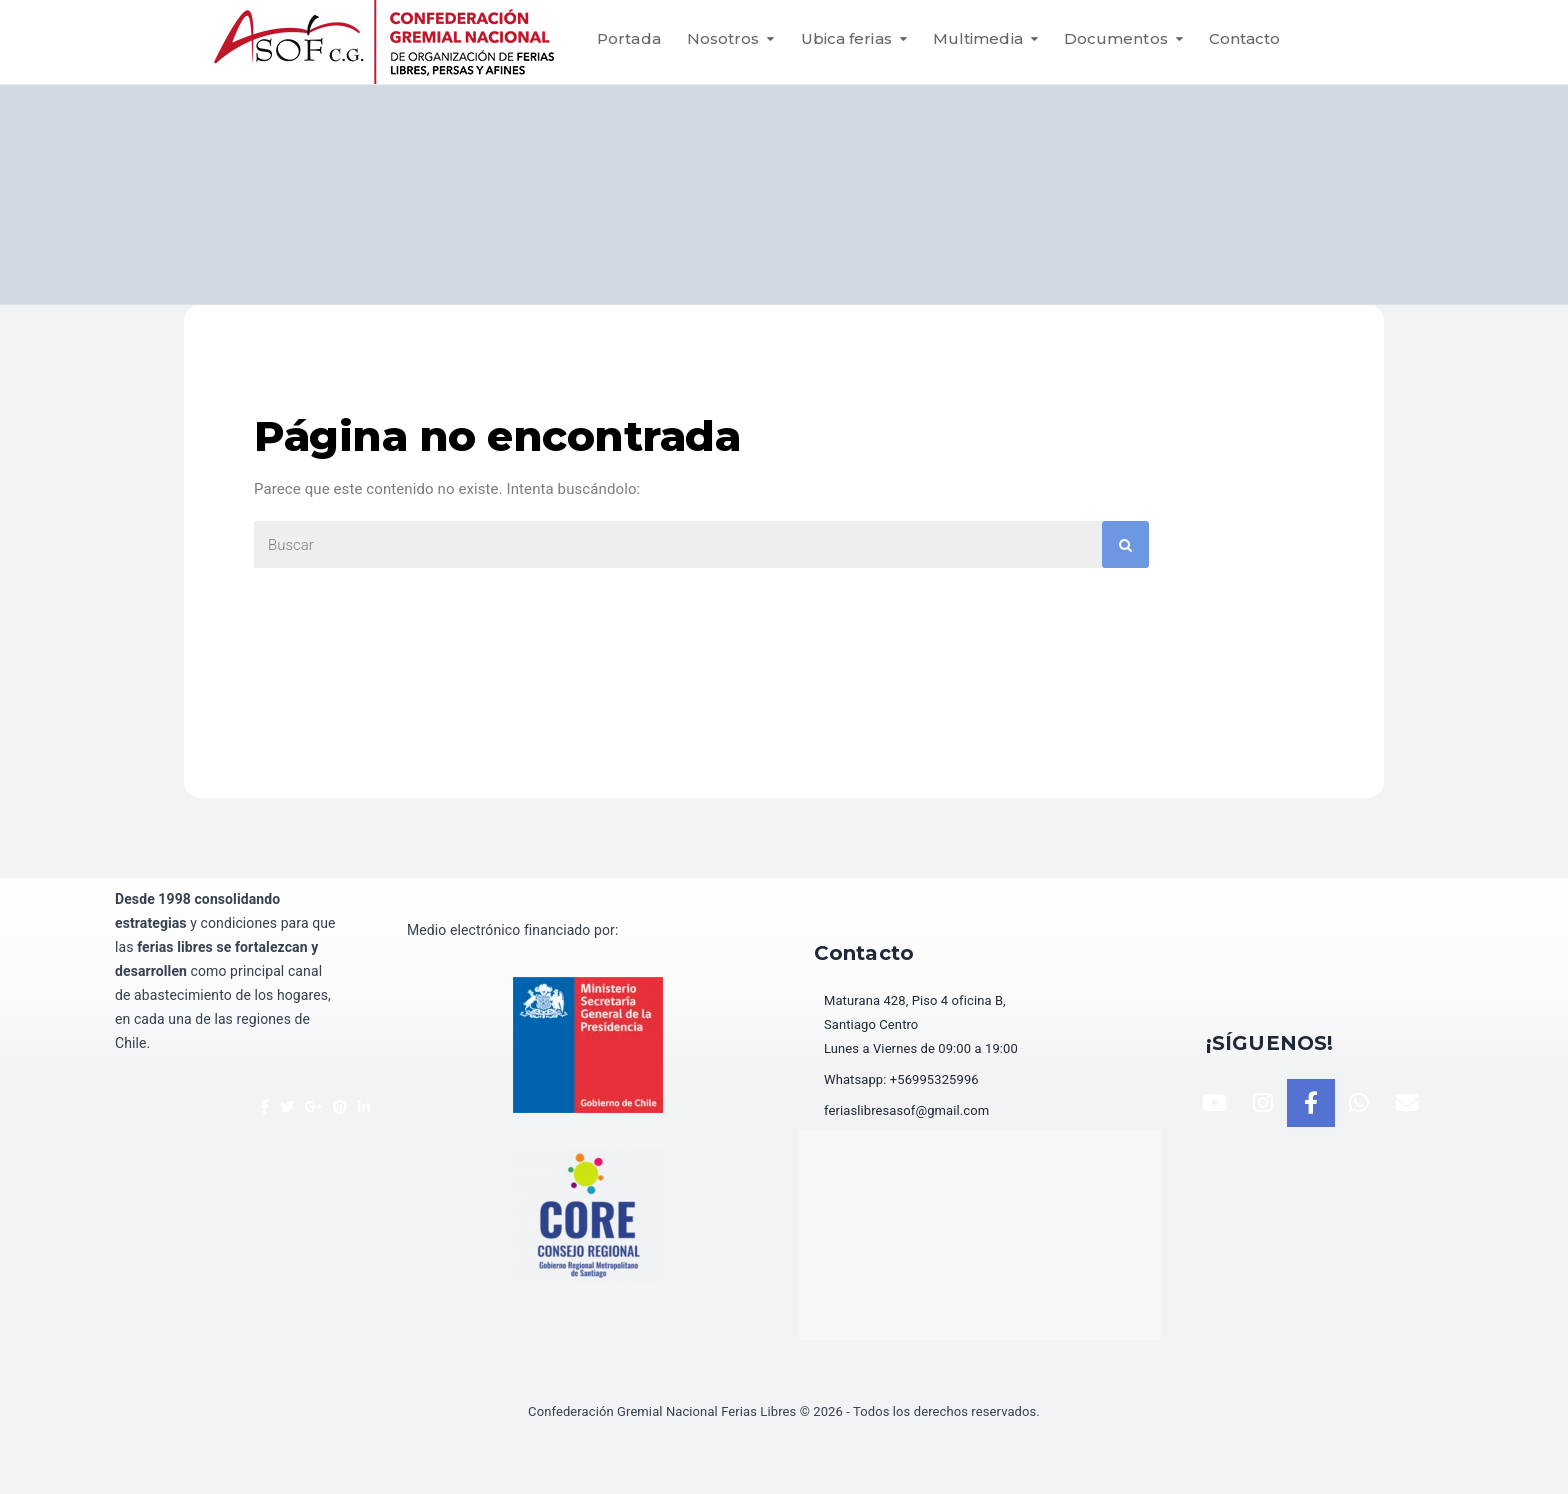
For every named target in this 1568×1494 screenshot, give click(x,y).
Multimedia (978, 38)
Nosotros (723, 38)
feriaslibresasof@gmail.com (906, 1110)
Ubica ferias (846, 38)
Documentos (1116, 38)
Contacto (1245, 38)
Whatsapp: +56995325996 (901, 1079)
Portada (629, 38)
